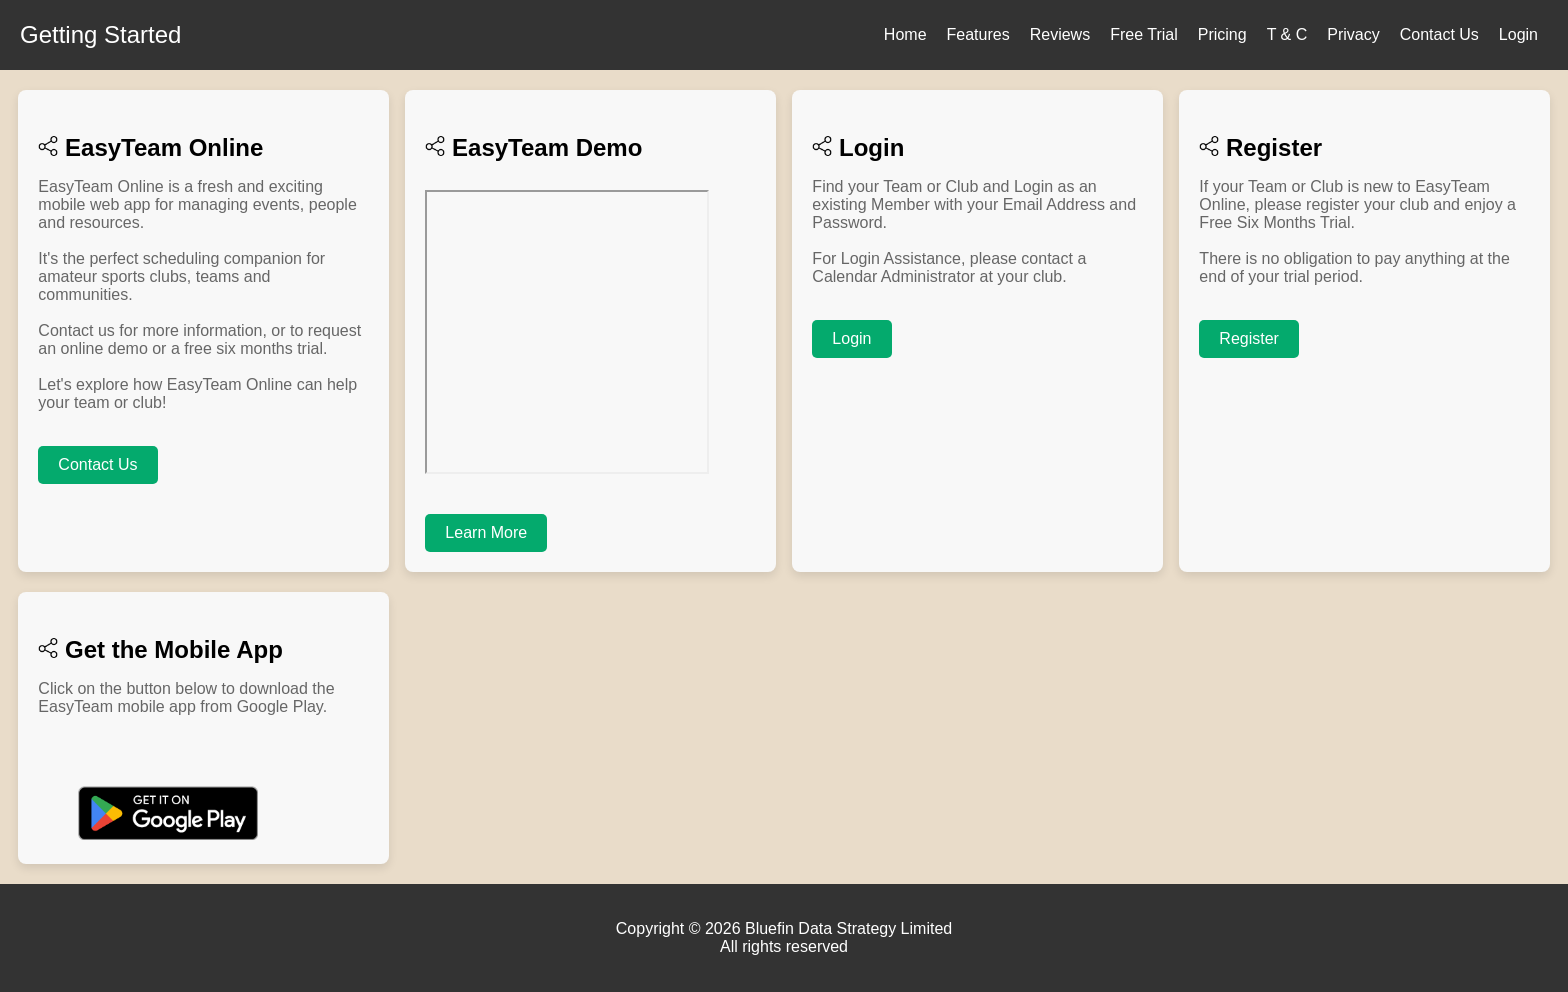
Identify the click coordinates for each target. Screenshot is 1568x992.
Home (905, 34)
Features (978, 34)
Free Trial (1144, 34)
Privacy (1353, 34)
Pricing (1222, 34)
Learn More (486, 532)
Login (1518, 34)
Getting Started (100, 34)
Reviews (1060, 34)
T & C (1287, 34)
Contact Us (1439, 34)
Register (1249, 338)
